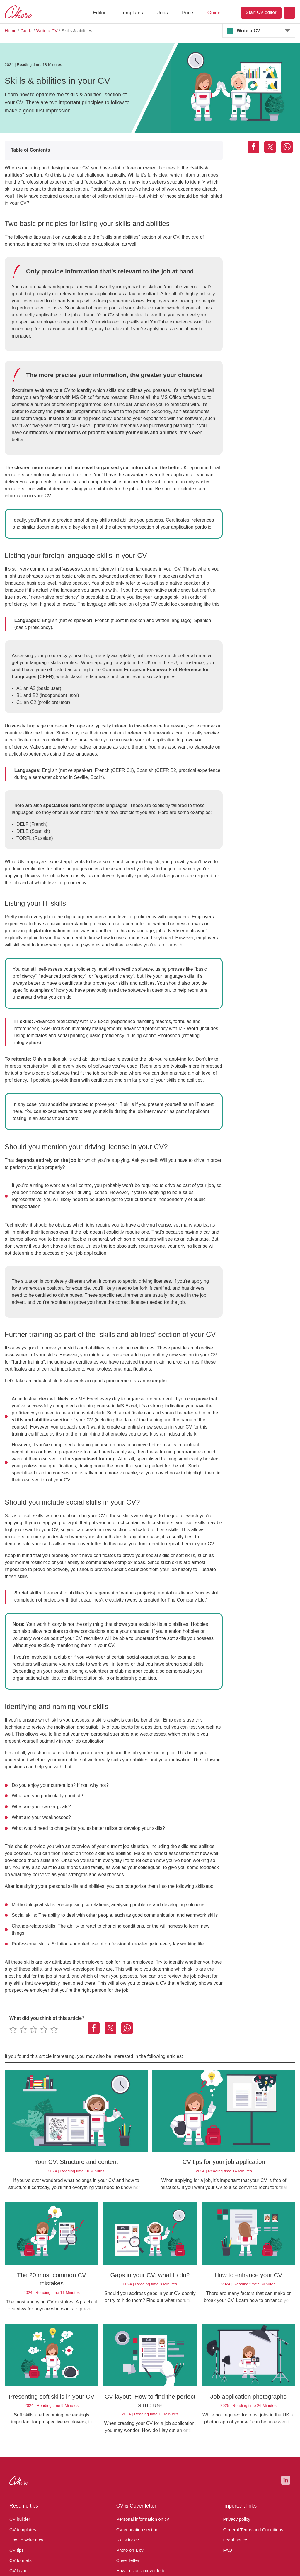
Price (187, 13)
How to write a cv (25, 2468)
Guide (214, 13)
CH (119, 2524)
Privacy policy (235, 2448)
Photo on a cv (129, 2478)
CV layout (18, 2499)
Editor (99, 13)
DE (87, 2524)
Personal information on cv (140, 2448)
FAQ (227, 2478)
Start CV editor (261, 12)
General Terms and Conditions (251, 2458)
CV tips (16, 2478)
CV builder (19, 2448)
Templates (131, 13)
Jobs (162, 13)
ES (166, 2524)
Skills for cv (126, 2468)
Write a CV (248, 30)
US (135, 2524)
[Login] (289, 13)
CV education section (136, 2458)
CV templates (21, 2458)
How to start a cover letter (139, 2499)
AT (103, 2524)
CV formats (19, 2489)
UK (71, 2524)
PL (151, 2524)
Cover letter (126, 2489)
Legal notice (234, 2468)
